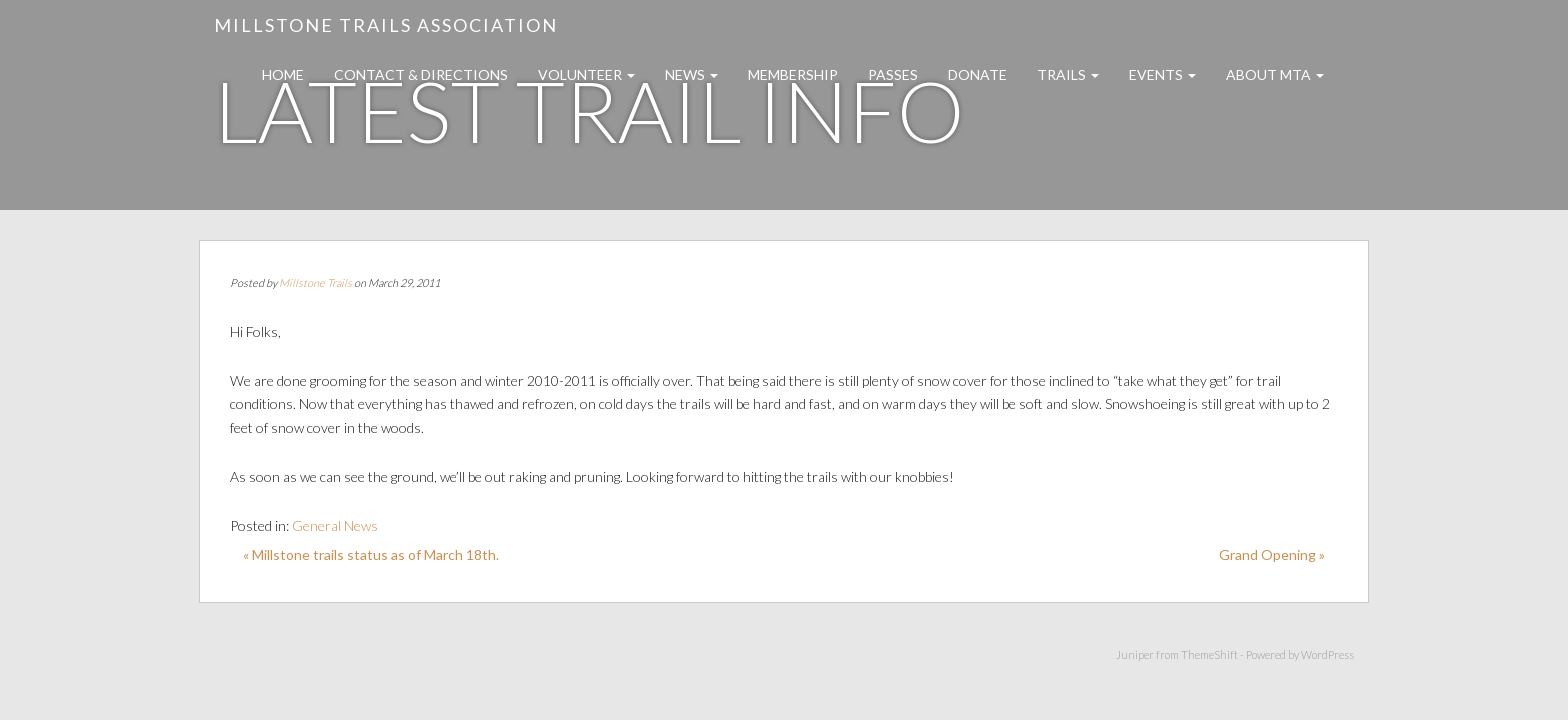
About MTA (1275, 74)
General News (335, 525)
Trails (1068, 74)
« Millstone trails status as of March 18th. (371, 554)
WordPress (1327, 654)
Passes (893, 74)
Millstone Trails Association (386, 25)
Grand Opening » (1272, 554)
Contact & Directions (421, 74)
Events (1162, 74)
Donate (977, 74)
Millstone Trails (315, 282)
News (691, 74)
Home (283, 74)
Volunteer (586, 74)
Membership (793, 74)
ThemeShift (1209, 654)
